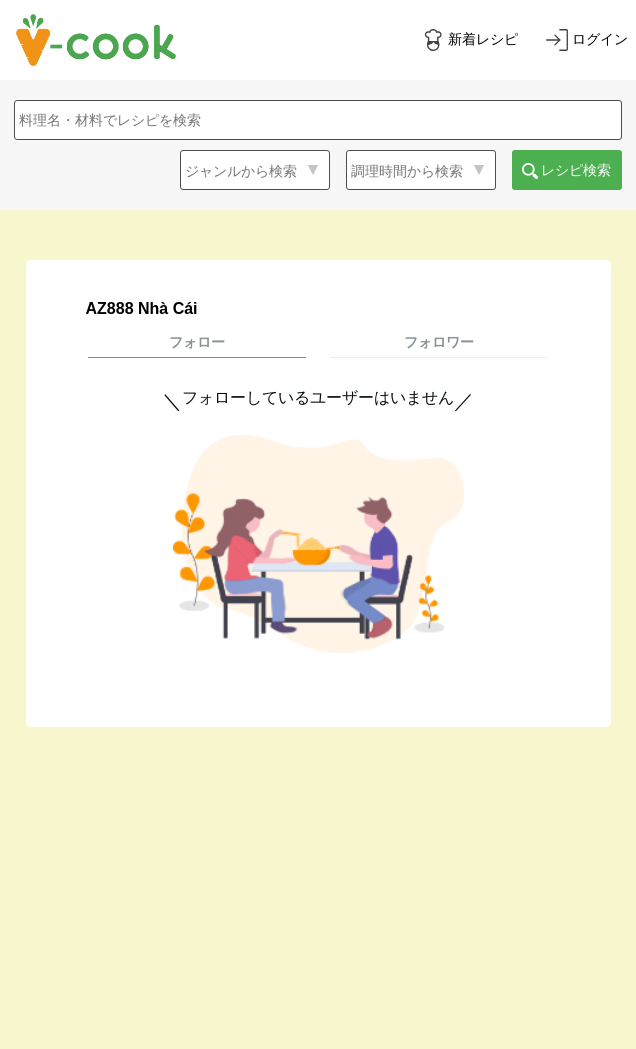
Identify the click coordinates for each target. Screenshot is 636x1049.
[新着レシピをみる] (470, 40)
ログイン (600, 39)
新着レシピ (483, 39)
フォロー (197, 342)
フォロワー (439, 342)
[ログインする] (587, 40)
